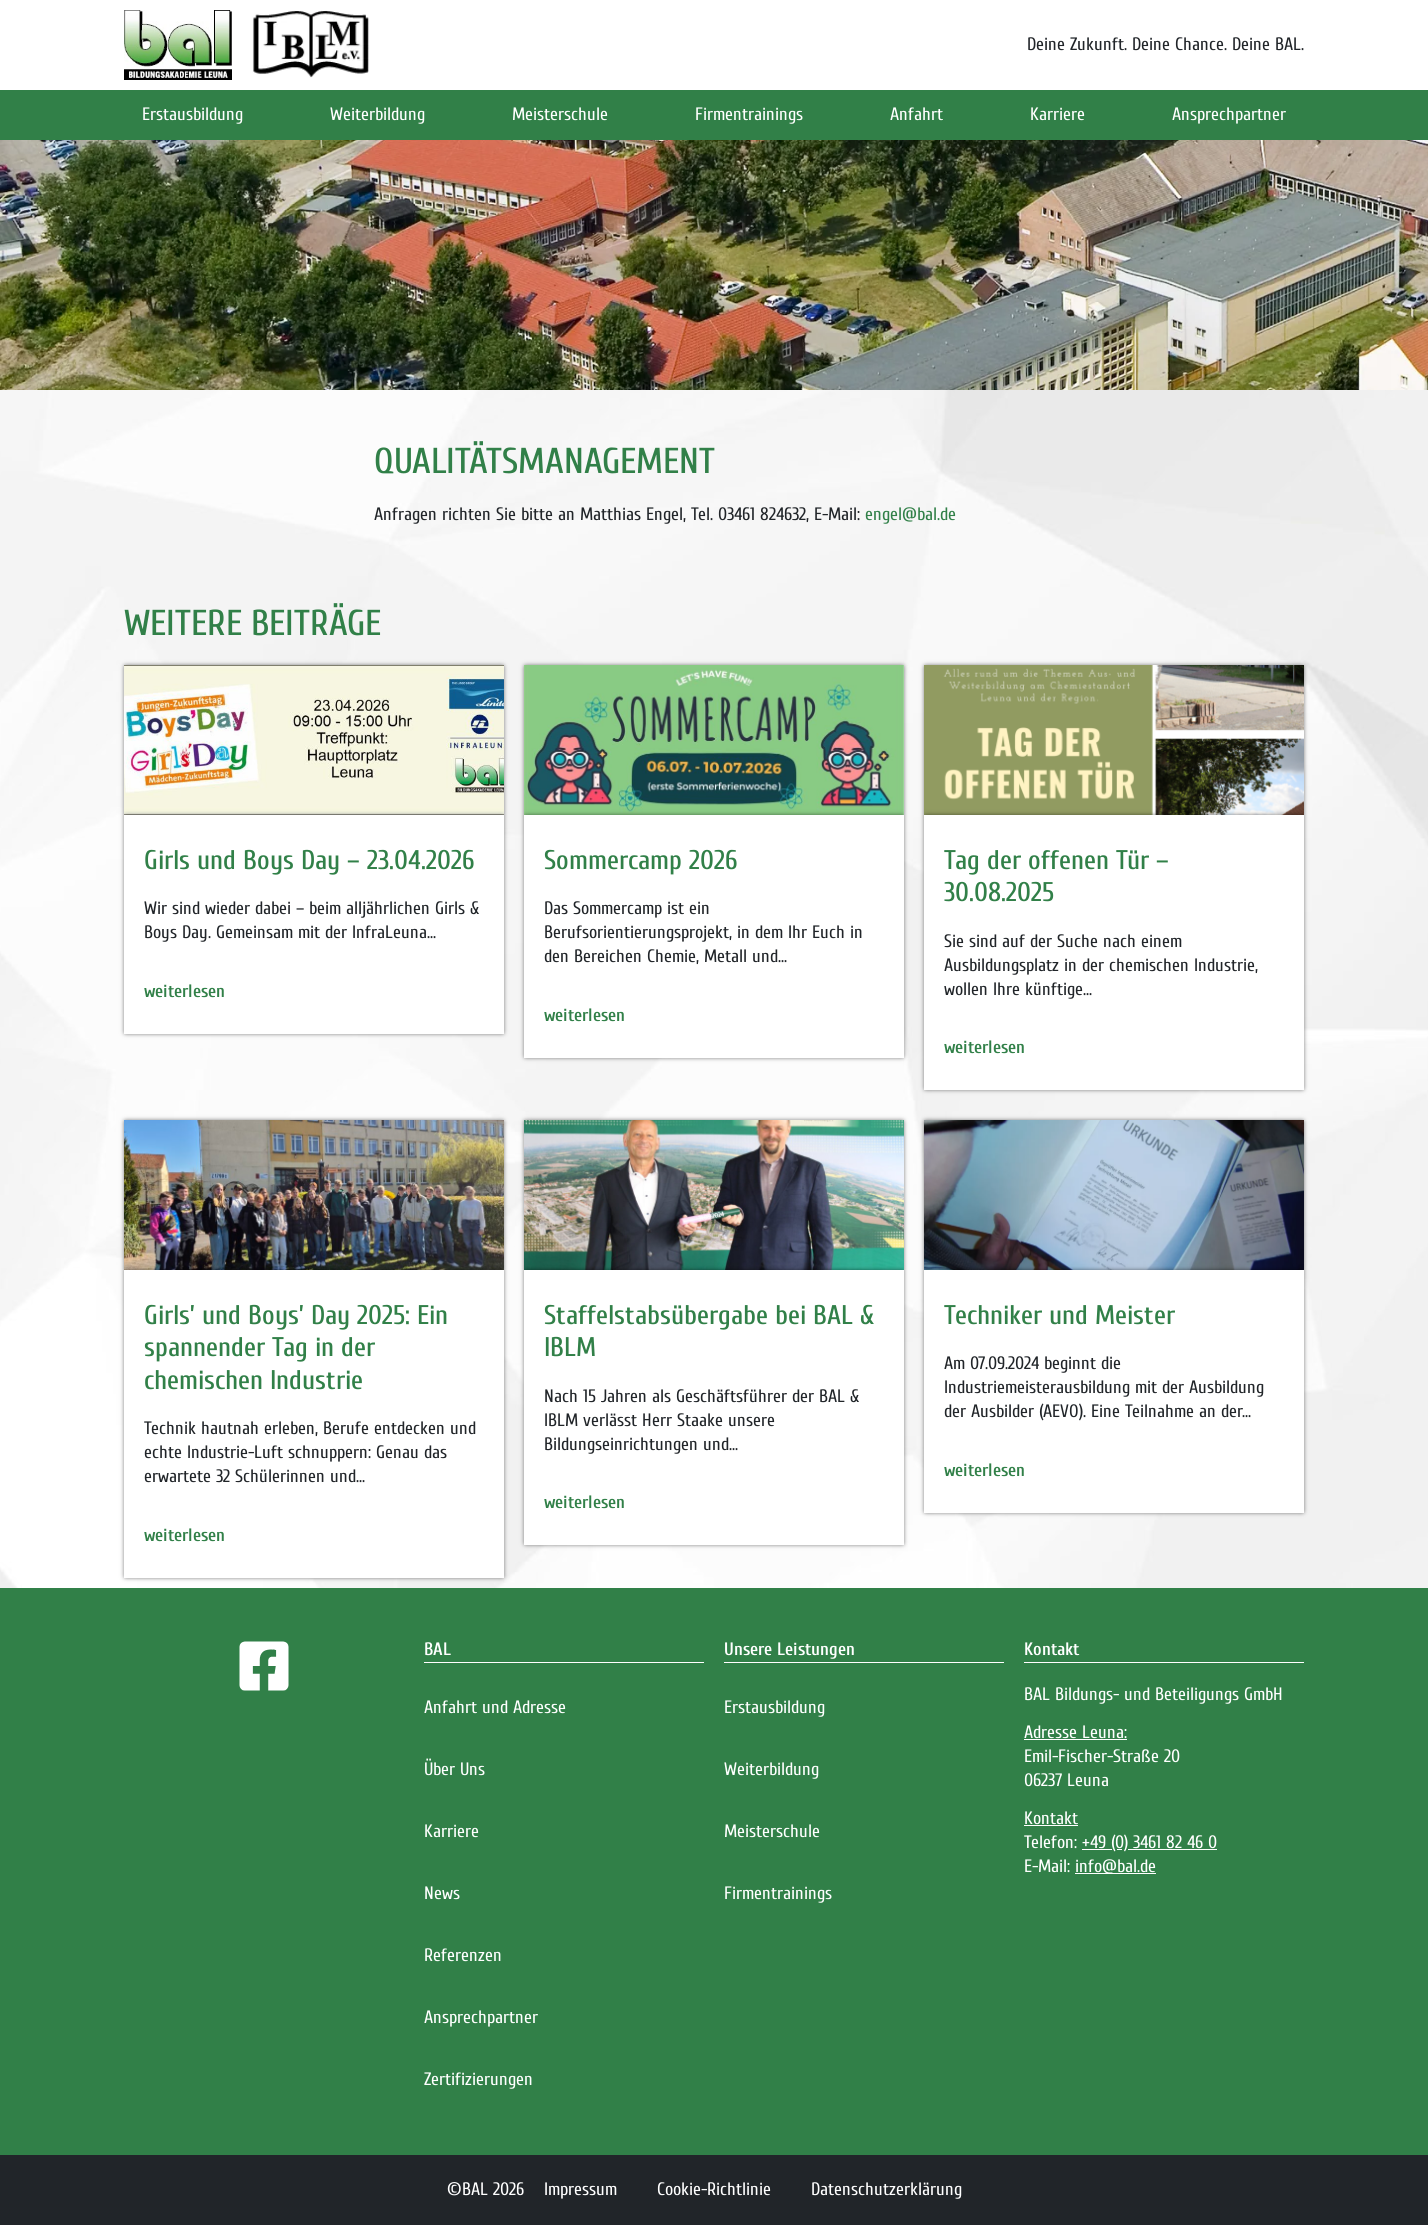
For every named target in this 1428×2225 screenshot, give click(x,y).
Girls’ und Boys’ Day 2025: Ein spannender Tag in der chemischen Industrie (296, 1348)
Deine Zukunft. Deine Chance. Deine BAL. (1165, 44)
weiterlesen (184, 991)
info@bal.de (1115, 1866)
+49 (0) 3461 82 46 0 (1149, 1842)
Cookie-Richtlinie (714, 2189)
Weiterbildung (377, 114)
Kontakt (1051, 1649)
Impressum (580, 2189)
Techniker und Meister (1059, 1315)
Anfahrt (916, 114)
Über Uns (454, 1769)
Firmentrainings (749, 114)
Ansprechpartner (1229, 114)
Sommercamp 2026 (640, 860)
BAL (437, 1649)
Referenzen (463, 1955)
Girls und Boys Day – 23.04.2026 (309, 860)
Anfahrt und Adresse (495, 1707)
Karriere (1057, 114)
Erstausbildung (192, 114)
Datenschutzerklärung (886, 2189)
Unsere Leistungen (789, 1649)
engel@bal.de (910, 514)
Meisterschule (560, 114)
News (442, 1893)
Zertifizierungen (478, 2079)
